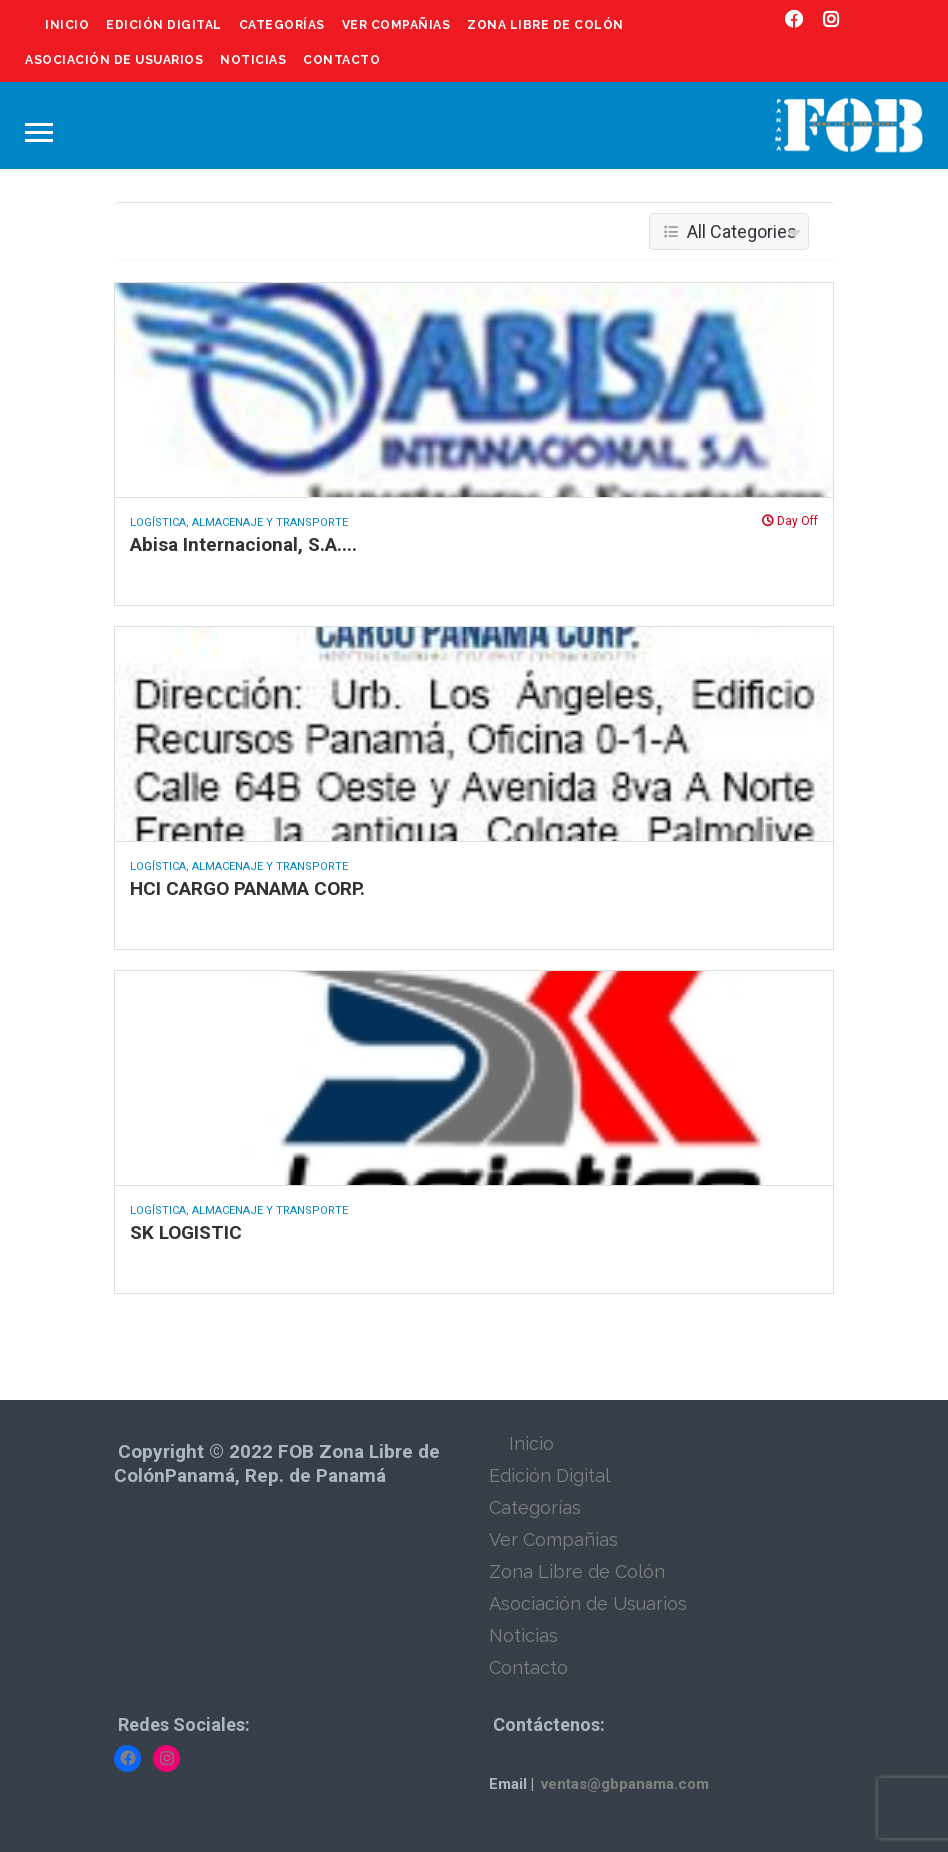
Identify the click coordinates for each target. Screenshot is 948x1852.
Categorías (282, 25)
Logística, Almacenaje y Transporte (239, 522)
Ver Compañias (396, 25)
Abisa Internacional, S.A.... (243, 544)
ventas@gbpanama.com (625, 1784)
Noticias (253, 60)
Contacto (341, 60)
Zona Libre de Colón (545, 25)
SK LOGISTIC (186, 1232)
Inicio (67, 25)
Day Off (790, 521)
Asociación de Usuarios (114, 60)
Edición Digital (164, 25)
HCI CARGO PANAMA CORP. (247, 888)
